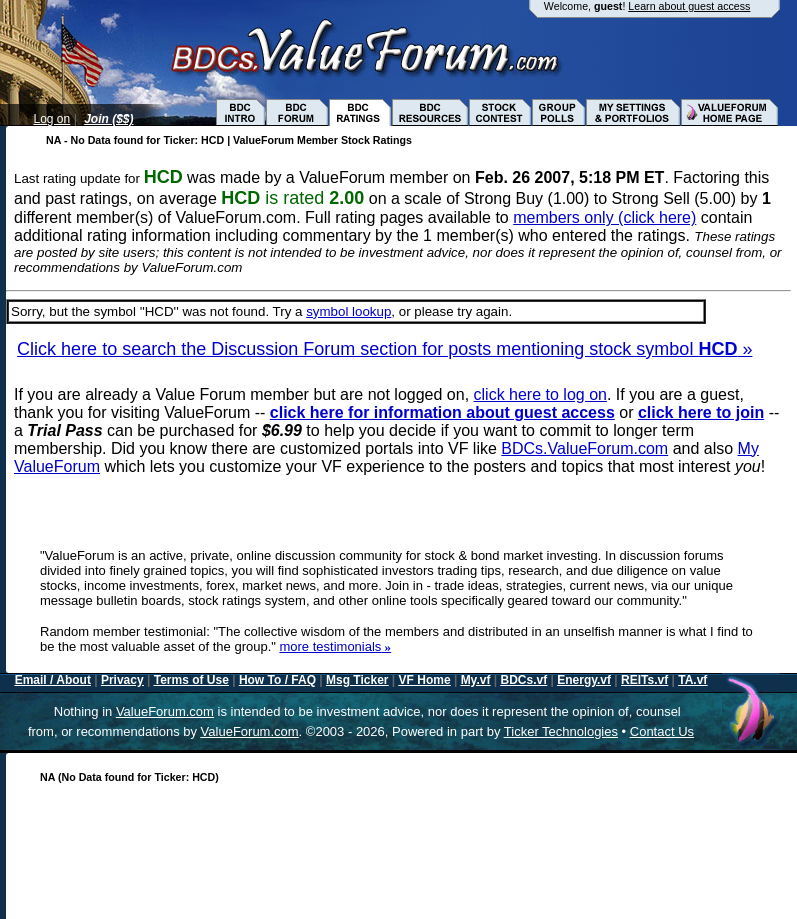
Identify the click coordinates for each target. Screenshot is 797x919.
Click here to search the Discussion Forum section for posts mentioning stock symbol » (384, 349)
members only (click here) (604, 217)
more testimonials (335, 646)
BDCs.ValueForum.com (584, 448)
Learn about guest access (689, 6)
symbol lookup (348, 311)
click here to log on (540, 394)
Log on (52, 119)
